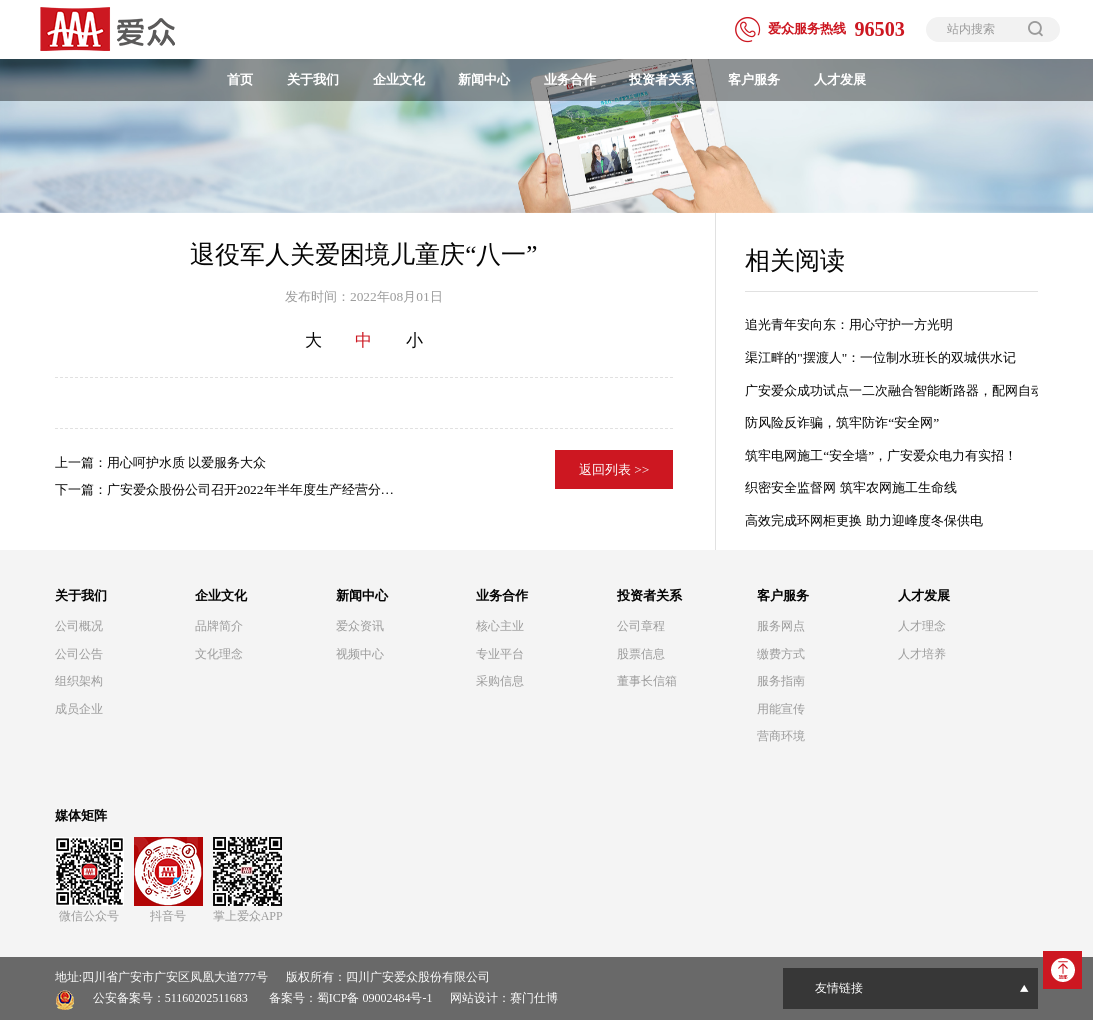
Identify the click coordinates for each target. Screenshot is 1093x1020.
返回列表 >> (614, 469)
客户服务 (754, 79)
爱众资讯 (360, 626)
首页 (240, 79)
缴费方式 (781, 654)
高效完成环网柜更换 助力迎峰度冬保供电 (863, 520)
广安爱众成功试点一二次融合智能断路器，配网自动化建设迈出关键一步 (891, 390)
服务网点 (781, 626)
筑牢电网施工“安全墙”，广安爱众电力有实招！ (881, 455)
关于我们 (313, 79)
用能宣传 (781, 709)
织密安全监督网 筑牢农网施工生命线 (850, 487)
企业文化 (399, 79)
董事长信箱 (647, 681)
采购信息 (500, 681)
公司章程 (641, 626)
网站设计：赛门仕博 (504, 998)
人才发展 (840, 79)
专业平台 (500, 654)
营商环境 (781, 736)
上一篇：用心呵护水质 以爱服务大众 (160, 462)
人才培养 (922, 654)
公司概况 (79, 626)
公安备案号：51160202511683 (170, 998)
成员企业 (79, 709)
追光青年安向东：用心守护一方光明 (849, 324)
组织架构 (79, 681)
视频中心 (360, 654)
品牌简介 (219, 626)
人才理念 (922, 626)
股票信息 (641, 654)
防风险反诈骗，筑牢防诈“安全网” (842, 422)
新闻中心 (484, 79)
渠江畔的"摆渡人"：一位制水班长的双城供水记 (880, 357)
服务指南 (781, 681)
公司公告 (79, 654)
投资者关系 (661, 79)
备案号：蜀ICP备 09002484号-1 (351, 998)
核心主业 (500, 626)
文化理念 (219, 654)
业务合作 (570, 79)
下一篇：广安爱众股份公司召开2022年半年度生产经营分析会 (224, 493)
